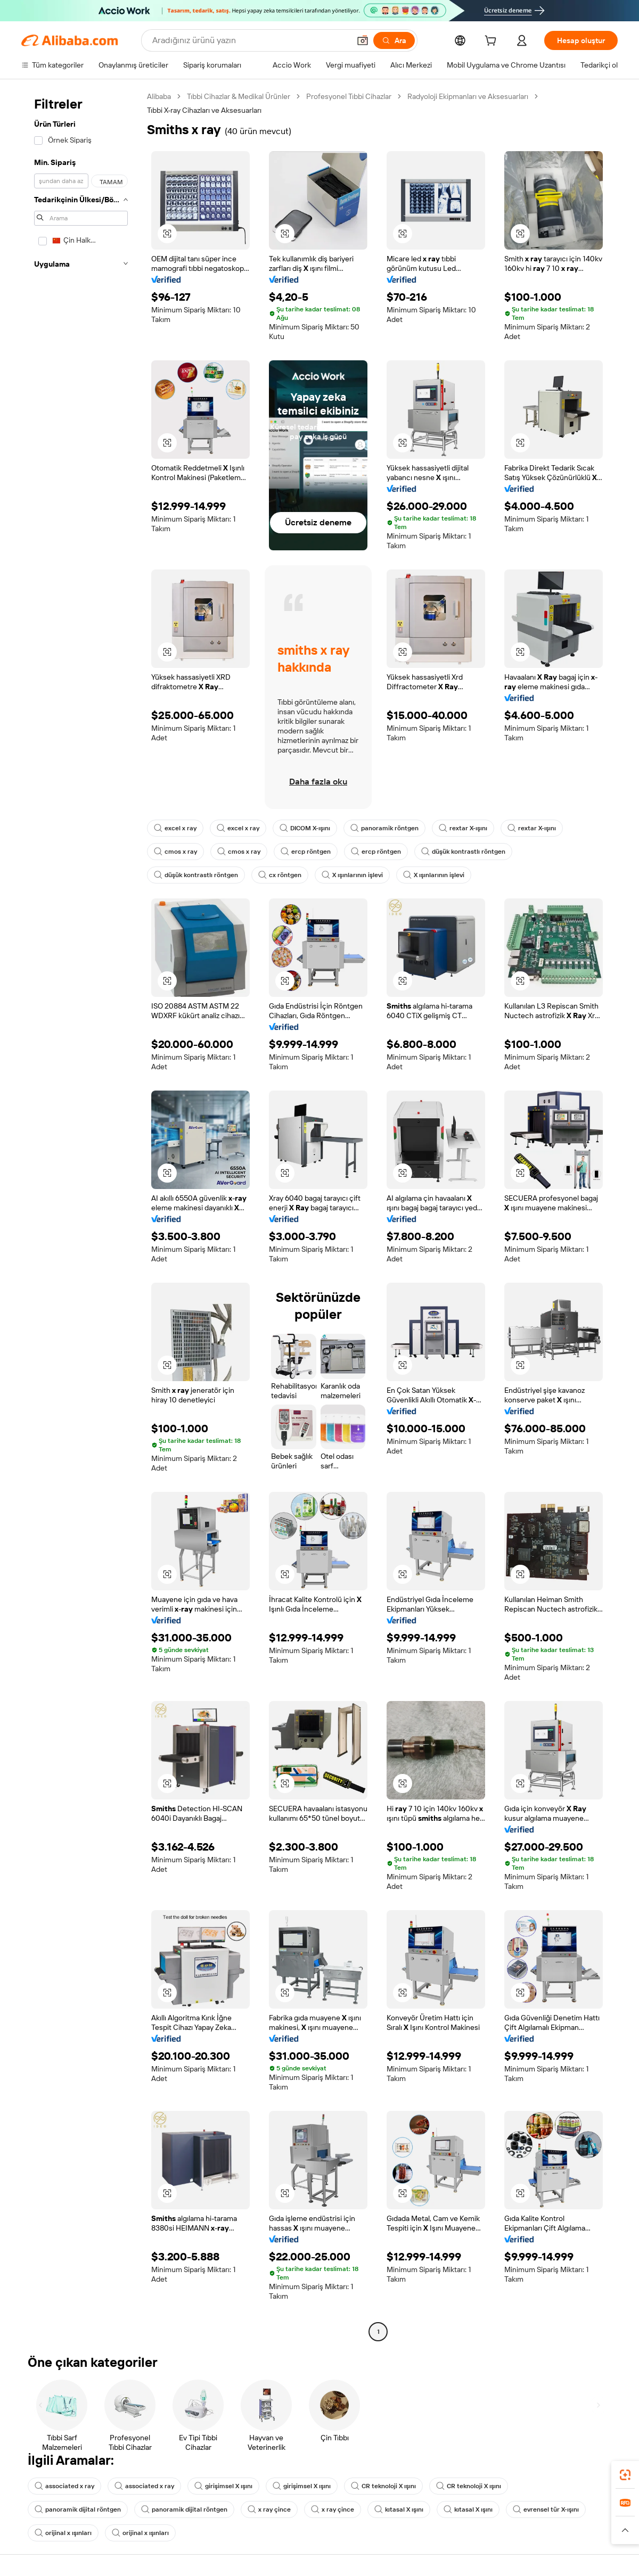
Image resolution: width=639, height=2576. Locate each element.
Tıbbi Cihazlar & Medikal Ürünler (238, 96)
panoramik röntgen (384, 828)
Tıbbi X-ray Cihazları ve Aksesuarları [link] (204, 110)
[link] (625, 2475)
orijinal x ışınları (63, 2533)
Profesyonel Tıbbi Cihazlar (348, 96)
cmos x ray (175, 851)
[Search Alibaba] (250, 40)
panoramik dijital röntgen (78, 2509)
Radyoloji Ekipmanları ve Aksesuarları (467, 96)
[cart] (493, 42)
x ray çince (269, 2509)
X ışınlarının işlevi (352, 875)
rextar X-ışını (463, 828)
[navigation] (81, 1215)
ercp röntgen (306, 851)
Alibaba (159, 96)
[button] (362, 40)
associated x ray (64, 2486)
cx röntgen (279, 875)
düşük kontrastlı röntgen (463, 851)
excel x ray (175, 828)
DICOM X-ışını (305, 828)
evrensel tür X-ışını (546, 2509)
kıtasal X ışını (398, 2509)
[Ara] (394, 40)
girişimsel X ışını (223, 2486)
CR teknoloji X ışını (383, 2486)
